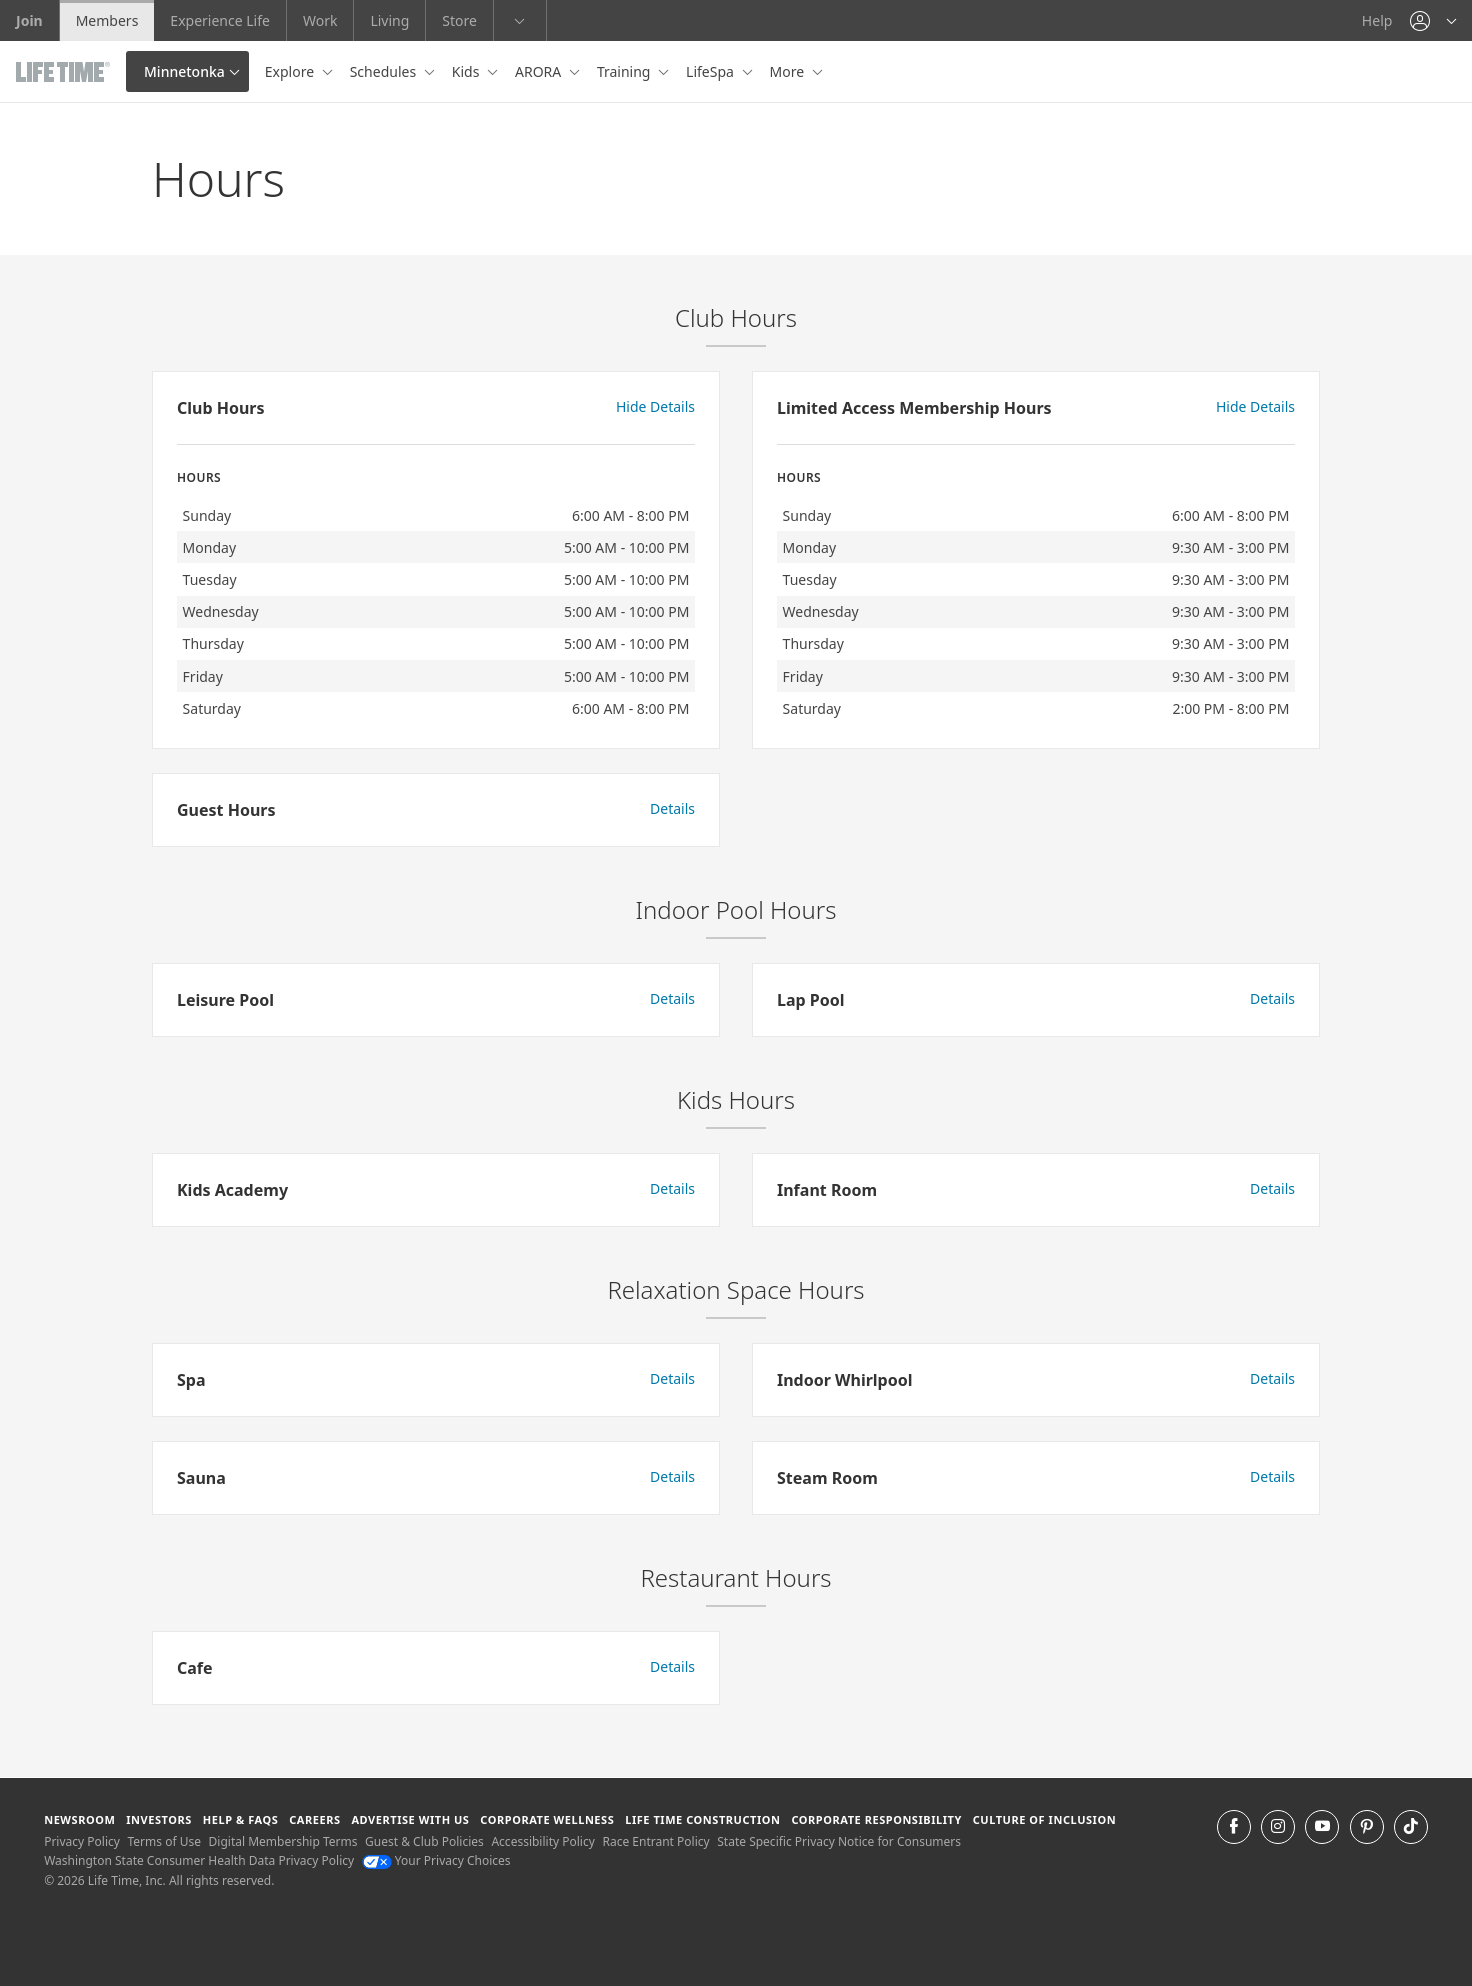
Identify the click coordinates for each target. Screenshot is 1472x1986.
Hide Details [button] (655, 406)
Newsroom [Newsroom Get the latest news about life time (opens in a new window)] (79, 1819)
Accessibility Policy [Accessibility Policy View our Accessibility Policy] (542, 1841)
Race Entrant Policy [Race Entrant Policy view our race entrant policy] (655, 1841)
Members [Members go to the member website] (107, 20)
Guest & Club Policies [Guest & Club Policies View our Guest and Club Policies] (424, 1841)
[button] (1433, 20)
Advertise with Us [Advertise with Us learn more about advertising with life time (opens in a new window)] (410, 1819)
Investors (159, 1819)
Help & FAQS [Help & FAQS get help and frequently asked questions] (241, 1819)
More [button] (789, 71)
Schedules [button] (385, 71)
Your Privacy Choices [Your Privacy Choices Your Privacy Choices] (436, 1860)
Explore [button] (291, 71)
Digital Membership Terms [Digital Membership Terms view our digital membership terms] (283, 1841)
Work (320, 20)
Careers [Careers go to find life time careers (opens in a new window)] (314, 1819)
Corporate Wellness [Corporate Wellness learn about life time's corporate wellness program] (547, 1819)
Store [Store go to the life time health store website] (459, 20)
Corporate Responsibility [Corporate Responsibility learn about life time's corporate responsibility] (876, 1819)
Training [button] (625, 71)
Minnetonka (184, 71)
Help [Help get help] (1377, 20)
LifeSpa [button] (711, 71)
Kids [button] (467, 71)
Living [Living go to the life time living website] (389, 20)
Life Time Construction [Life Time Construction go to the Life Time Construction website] (702, 1819)
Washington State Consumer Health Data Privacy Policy (199, 1860)
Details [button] (672, 808)
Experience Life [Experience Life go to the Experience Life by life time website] (220, 20)
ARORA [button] (540, 71)
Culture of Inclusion (1044, 1819)
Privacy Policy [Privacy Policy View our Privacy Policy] (82, 1841)
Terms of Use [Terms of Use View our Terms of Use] (164, 1841)
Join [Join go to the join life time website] (29, 20)
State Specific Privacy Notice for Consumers (839, 1841)
